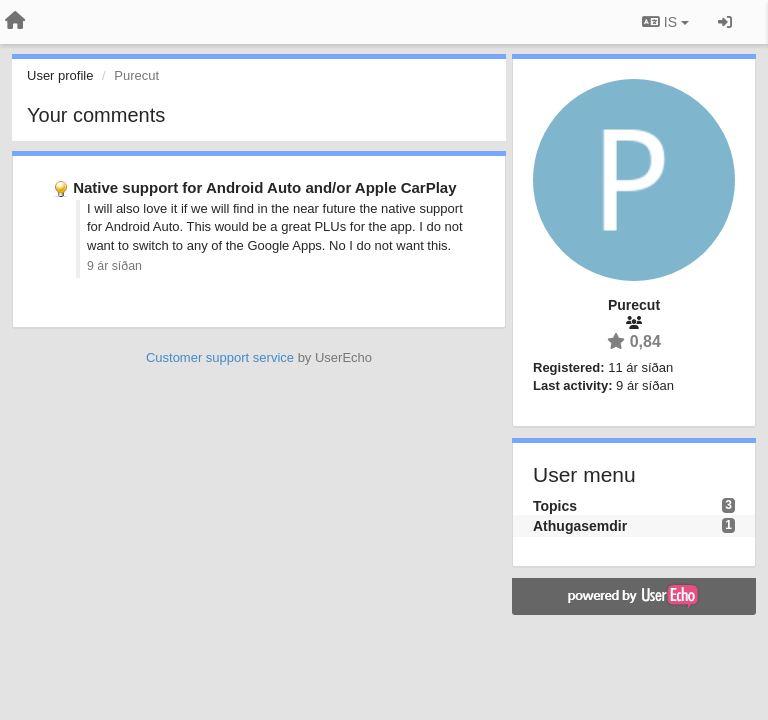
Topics (555, 506)
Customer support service (220, 357)
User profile (60, 75)
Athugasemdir (580, 526)
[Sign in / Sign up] (725, 22)
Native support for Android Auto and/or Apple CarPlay (264, 187)
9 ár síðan (114, 266)
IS (665, 22)
